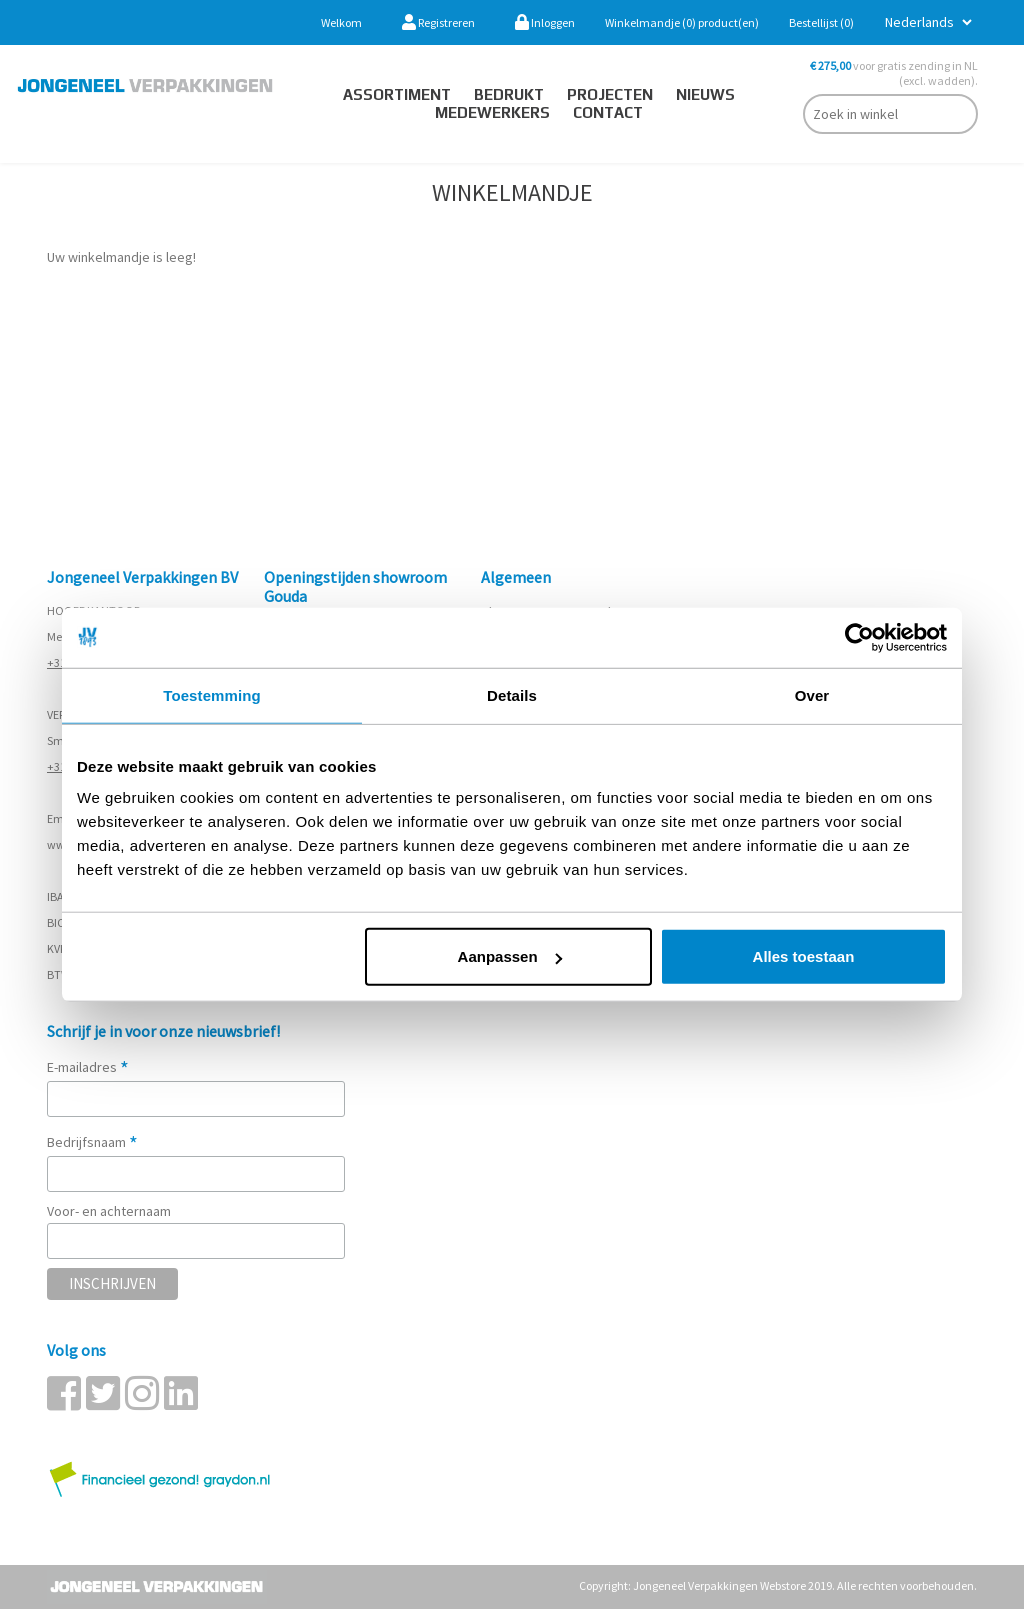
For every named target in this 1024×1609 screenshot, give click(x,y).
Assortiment (397, 94)
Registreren (438, 22)
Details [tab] (512, 694)
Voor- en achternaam (109, 1211)
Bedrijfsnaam (92, 1142)
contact (608, 112)
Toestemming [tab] (212, 694)
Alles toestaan (804, 956)
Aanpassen (510, 956)
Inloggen (545, 22)
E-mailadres (88, 1067)
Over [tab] (812, 694)
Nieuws (705, 94)
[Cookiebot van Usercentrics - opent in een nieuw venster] (859, 637)
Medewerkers (492, 112)
